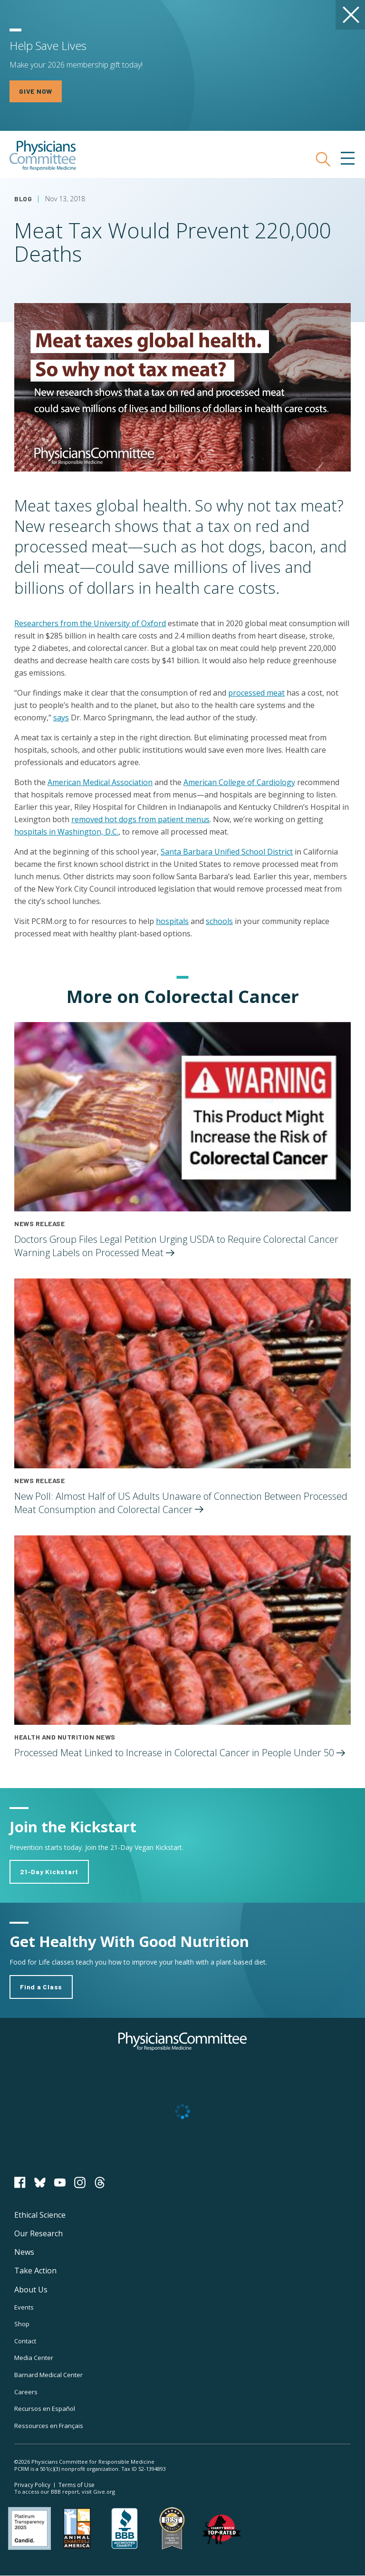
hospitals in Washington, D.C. (66, 831)
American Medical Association (100, 782)
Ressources (48, 2425)
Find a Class (41, 1987)
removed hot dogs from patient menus (140, 819)
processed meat (256, 693)
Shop (21, 2324)
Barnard (48, 2374)
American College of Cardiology (239, 782)
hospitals (172, 921)
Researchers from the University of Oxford (90, 623)
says (61, 717)
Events (24, 2307)
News (24, 2252)
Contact (25, 2341)
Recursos (44, 2408)
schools (219, 921)
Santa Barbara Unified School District (227, 851)
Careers (26, 2392)
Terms (76, 2485)
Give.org (104, 2491)
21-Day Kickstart (49, 1872)
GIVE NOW (35, 91)
